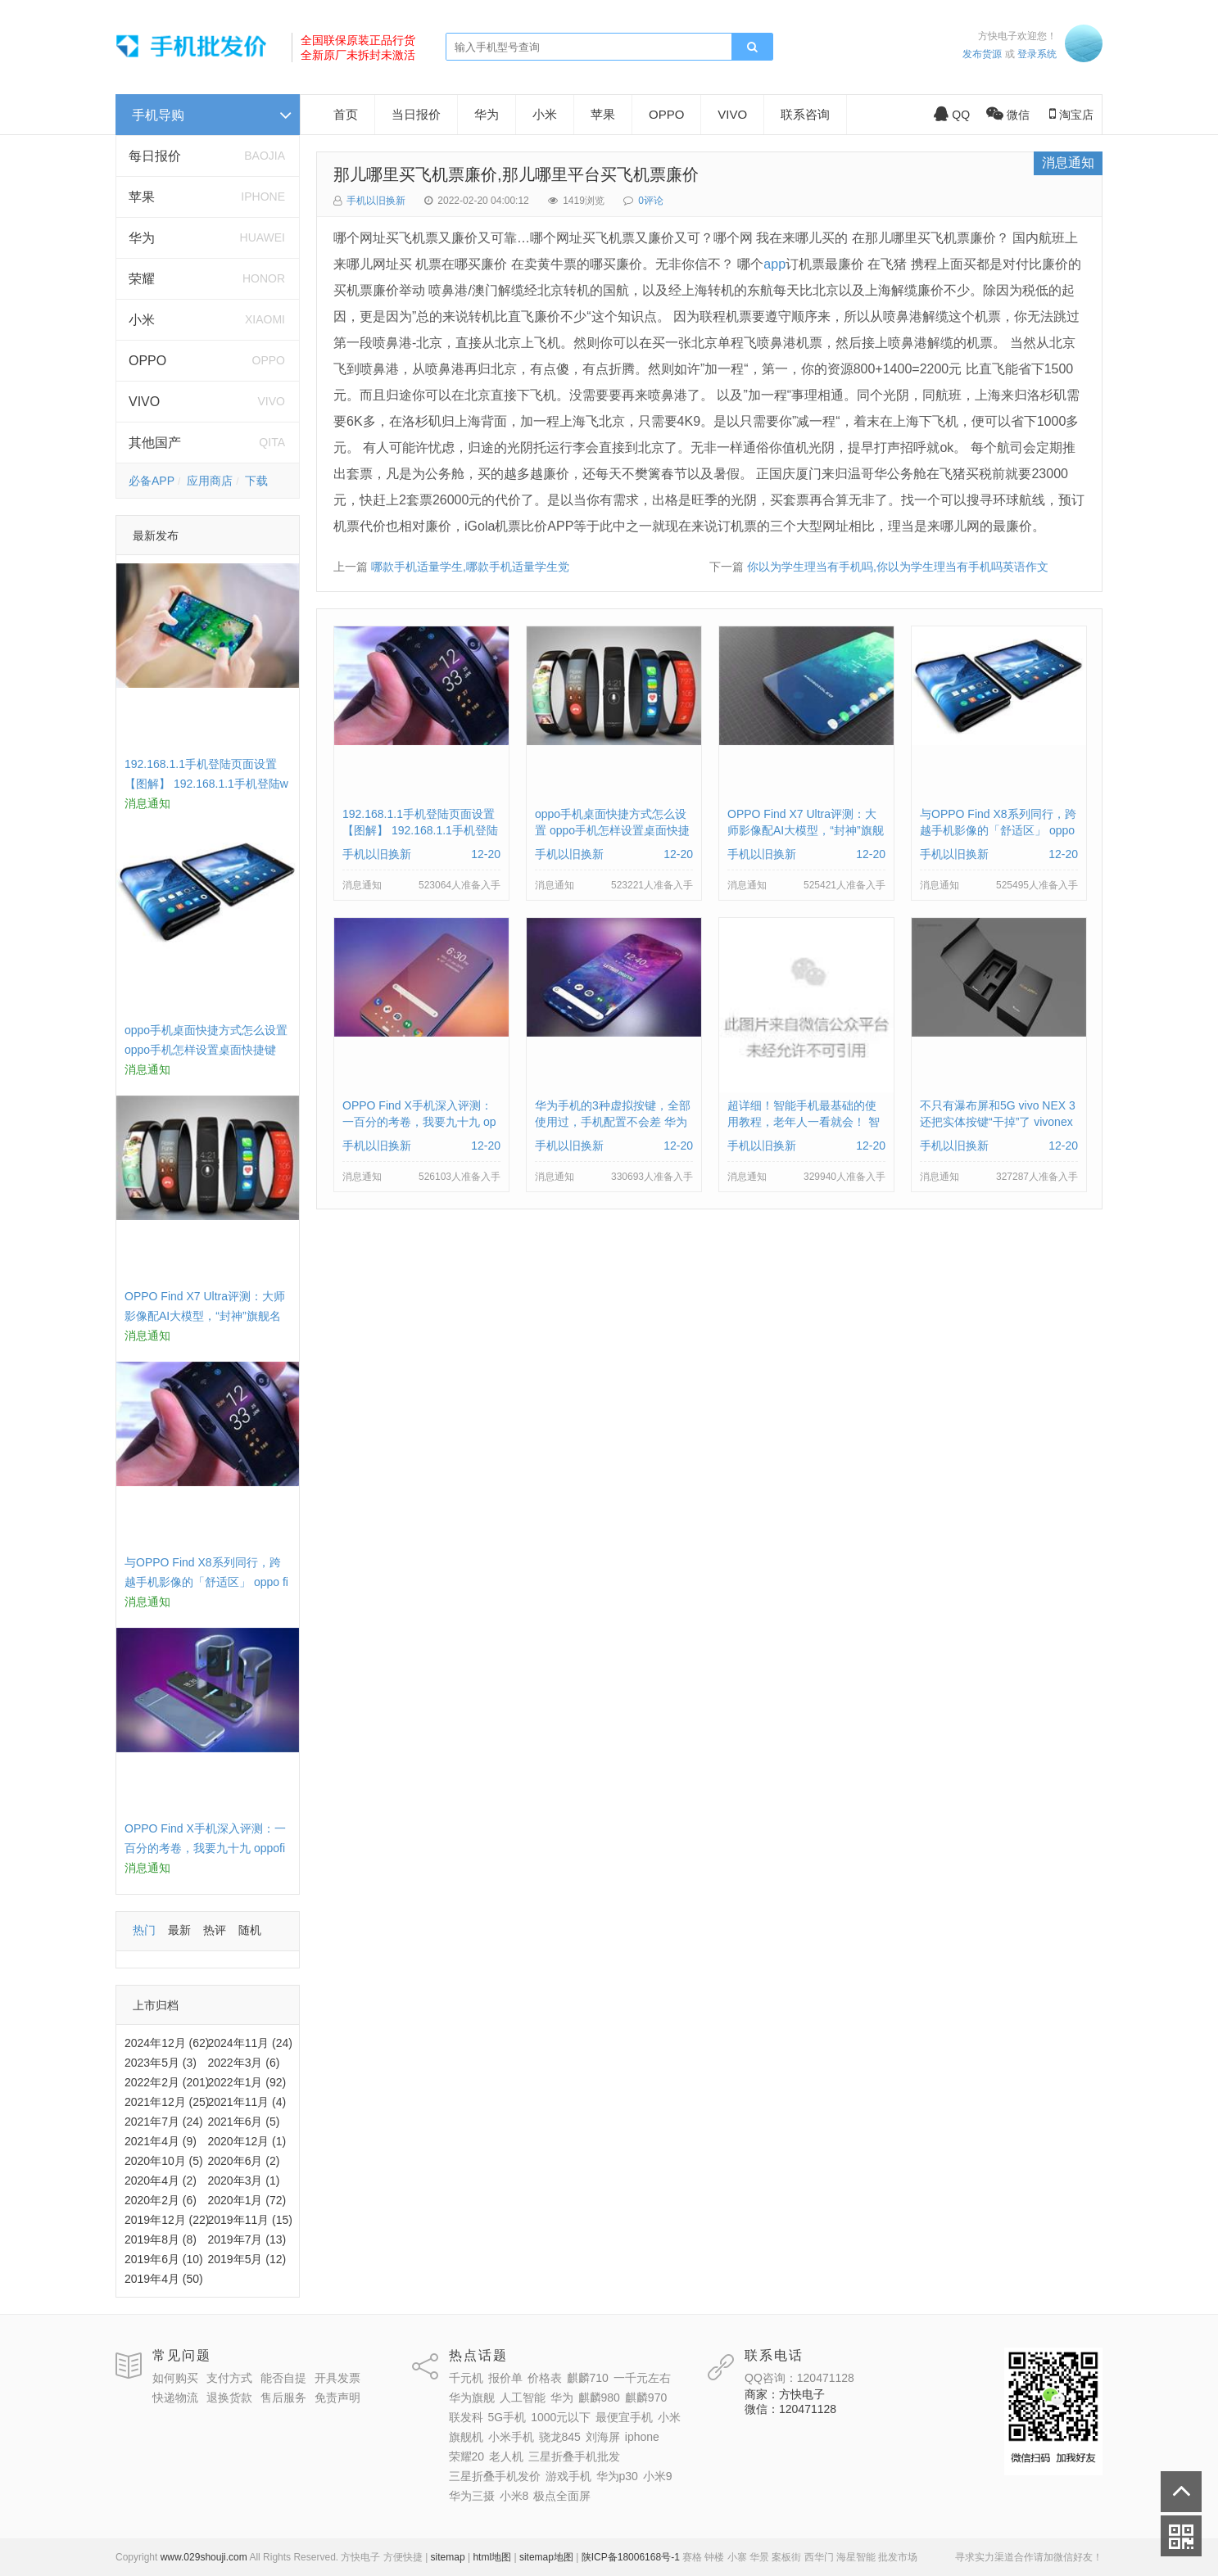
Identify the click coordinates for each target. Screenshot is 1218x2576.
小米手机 (511, 2436)
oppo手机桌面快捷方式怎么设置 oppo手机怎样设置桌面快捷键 (612, 830)
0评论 (650, 200)
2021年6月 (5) (244, 2121)
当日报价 (416, 114)
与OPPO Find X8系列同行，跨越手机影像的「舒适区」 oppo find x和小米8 (206, 1582)
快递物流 (175, 2397)
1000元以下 (561, 2417)
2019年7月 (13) (247, 2239)
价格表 (544, 2377)
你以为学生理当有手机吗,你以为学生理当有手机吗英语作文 (897, 566)
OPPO (147, 361)
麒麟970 (646, 2397)
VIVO (144, 402)
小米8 (514, 2495)
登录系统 (1037, 54)
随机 (249, 1930)
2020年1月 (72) (247, 2200)
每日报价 (155, 156)
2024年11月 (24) (250, 2043)
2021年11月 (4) (247, 2101)
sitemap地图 (546, 2557)
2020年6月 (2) (244, 2160)
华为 (142, 238)
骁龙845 (560, 2436)
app (774, 264)
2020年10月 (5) (164, 2160)
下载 (256, 480)
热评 (214, 1930)
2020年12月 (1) (247, 2141)
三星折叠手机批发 (574, 2456)
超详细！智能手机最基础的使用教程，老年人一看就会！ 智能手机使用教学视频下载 (803, 1122)
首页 (345, 114)
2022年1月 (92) (247, 2082)
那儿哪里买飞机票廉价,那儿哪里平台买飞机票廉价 (516, 174)
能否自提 (283, 2377)
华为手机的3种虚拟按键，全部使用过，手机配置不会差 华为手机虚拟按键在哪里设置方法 (613, 1122)
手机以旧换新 (375, 200)
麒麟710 (588, 2377)
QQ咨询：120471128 (799, 2377)
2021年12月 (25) (167, 2101)
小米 (142, 320)
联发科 (466, 2417)
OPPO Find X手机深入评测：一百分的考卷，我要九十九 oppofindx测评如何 (205, 1848)
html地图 (492, 2557)
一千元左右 (642, 2377)
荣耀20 (467, 2456)
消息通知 (1068, 162)
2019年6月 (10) (164, 2259)
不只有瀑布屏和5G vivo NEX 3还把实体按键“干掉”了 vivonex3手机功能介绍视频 (997, 1122)
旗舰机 (466, 2436)
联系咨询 (805, 114)
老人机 (506, 2456)
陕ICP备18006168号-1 (631, 2557)
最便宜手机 (624, 2417)
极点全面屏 (562, 2495)
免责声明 (337, 2397)
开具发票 (337, 2377)
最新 (179, 1930)
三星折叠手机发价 (495, 2476)
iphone (642, 2436)
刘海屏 (603, 2436)
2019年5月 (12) (247, 2259)
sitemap (448, 2557)
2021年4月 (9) (161, 2141)
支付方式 (229, 2377)
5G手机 (507, 2417)
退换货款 (229, 2397)
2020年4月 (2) (161, 2180)
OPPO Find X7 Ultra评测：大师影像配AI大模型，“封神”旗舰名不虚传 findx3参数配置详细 (205, 1316)
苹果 (142, 197)
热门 (144, 1930)
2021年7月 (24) (164, 2121)
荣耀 (142, 279)
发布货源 (982, 54)
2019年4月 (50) (164, 2278)
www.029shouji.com (204, 2557)
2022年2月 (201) (167, 2082)
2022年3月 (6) (244, 2062)
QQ (952, 114)
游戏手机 (568, 2476)
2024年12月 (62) (167, 2043)
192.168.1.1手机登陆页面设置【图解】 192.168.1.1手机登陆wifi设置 (206, 783)
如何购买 (175, 2377)
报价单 (505, 2377)
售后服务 (283, 2397)
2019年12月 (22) (167, 2219)
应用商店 (210, 480)
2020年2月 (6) (161, 2200)
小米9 (657, 2476)
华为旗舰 (472, 2397)
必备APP (151, 480)
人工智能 (523, 2397)
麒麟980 (599, 2397)
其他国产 (155, 443)
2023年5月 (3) (161, 2062)
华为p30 (617, 2476)
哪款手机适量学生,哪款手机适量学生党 (470, 566)
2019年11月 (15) (250, 2219)
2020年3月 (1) (244, 2180)
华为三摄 (472, 2495)
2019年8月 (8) (161, 2239)
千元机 (466, 2377)
